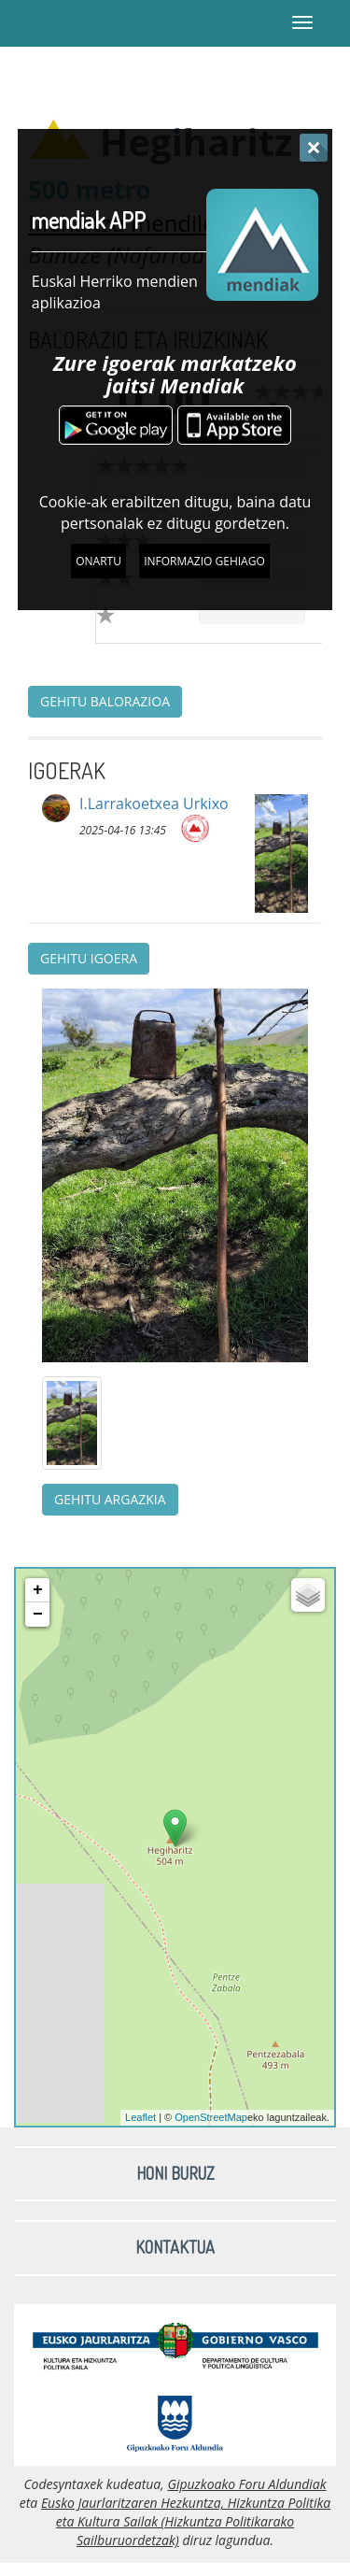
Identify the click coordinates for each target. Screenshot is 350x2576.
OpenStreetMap (211, 2117)
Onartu (98, 561)
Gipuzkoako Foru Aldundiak (246, 2484)
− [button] (38, 1614)
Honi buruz (175, 2173)
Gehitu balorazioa (105, 701)
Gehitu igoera (88, 958)
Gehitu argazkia (110, 1499)
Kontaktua (175, 2247)
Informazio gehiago (204, 561)
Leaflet (140, 2117)
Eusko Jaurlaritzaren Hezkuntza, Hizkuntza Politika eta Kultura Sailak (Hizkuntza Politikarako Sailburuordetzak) (185, 2521)
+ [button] (38, 1590)
